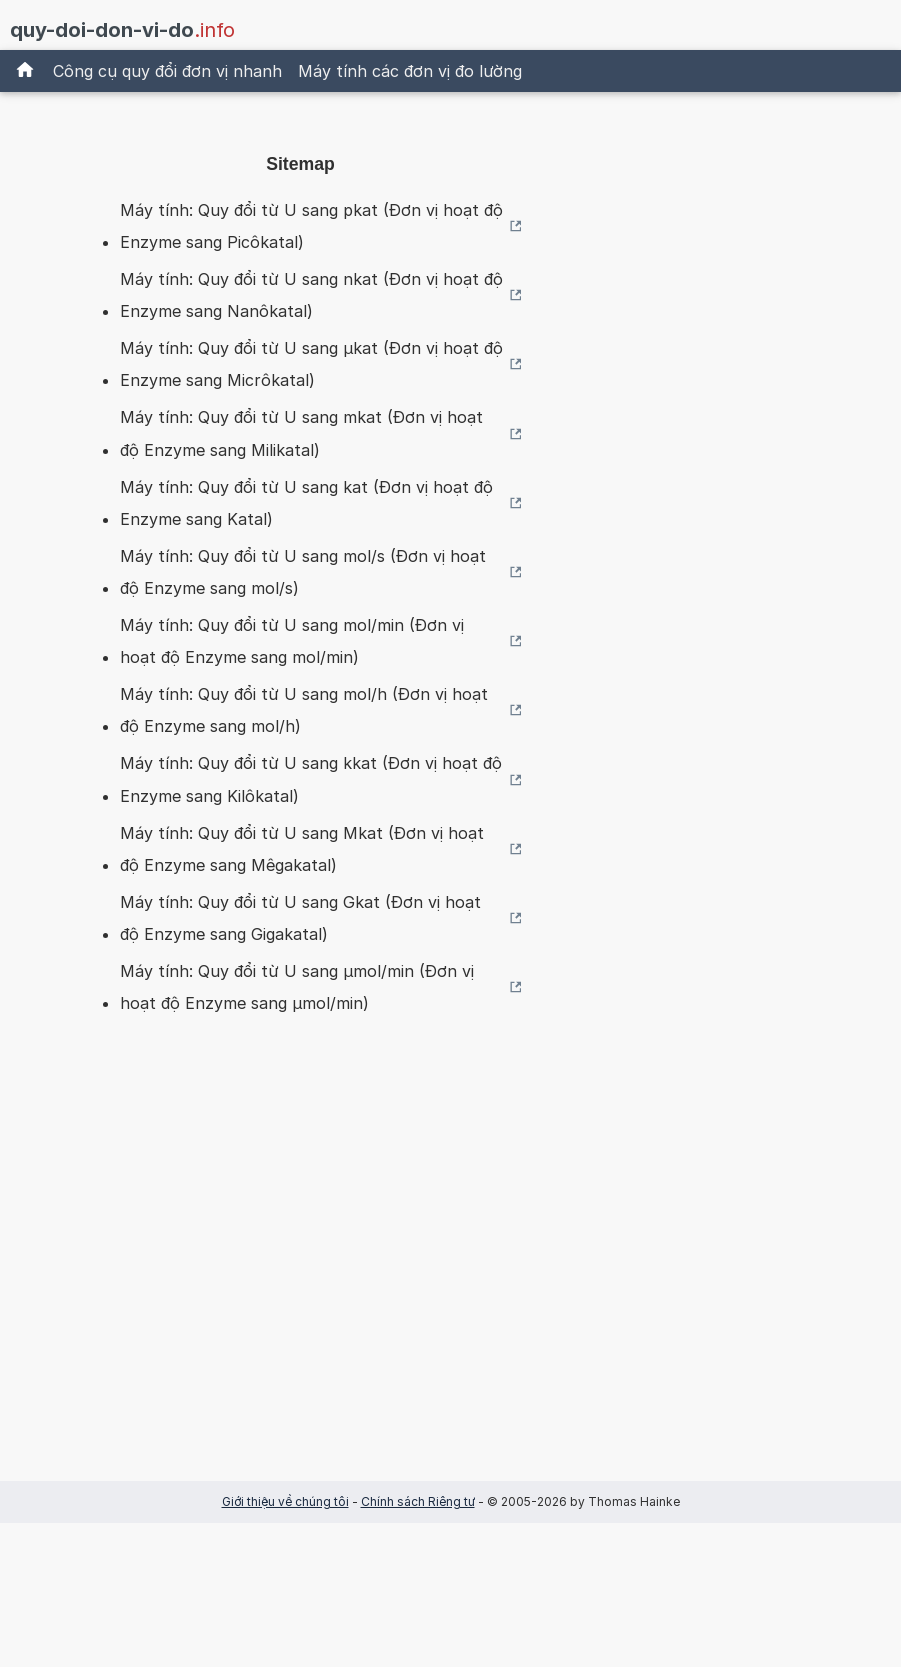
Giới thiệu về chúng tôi (285, 1501)
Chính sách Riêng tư (418, 1501)
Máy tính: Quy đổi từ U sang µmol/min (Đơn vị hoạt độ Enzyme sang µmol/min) (297, 987)
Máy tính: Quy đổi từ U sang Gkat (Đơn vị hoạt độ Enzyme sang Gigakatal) (300, 918)
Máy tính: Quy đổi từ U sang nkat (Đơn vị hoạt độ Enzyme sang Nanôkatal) (311, 295)
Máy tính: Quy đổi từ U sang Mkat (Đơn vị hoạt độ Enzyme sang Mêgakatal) (302, 849)
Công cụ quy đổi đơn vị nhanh (167, 71)
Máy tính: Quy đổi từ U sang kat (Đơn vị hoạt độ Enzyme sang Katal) (306, 503)
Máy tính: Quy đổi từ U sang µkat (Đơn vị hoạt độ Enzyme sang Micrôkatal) (311, 364)
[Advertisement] (301, 1279)
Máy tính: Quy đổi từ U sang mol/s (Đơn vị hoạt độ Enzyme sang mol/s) (303, 572)
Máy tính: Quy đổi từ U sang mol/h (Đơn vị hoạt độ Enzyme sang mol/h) (304, 710)
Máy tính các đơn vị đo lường (410, 71)
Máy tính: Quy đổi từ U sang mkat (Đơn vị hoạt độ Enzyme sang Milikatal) (301, 433)
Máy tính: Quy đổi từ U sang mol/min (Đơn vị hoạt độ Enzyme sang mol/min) (292, 641)
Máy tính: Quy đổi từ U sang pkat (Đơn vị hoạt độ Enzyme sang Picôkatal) (311, 226)
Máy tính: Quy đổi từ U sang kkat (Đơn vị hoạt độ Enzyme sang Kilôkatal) (311, 779)
